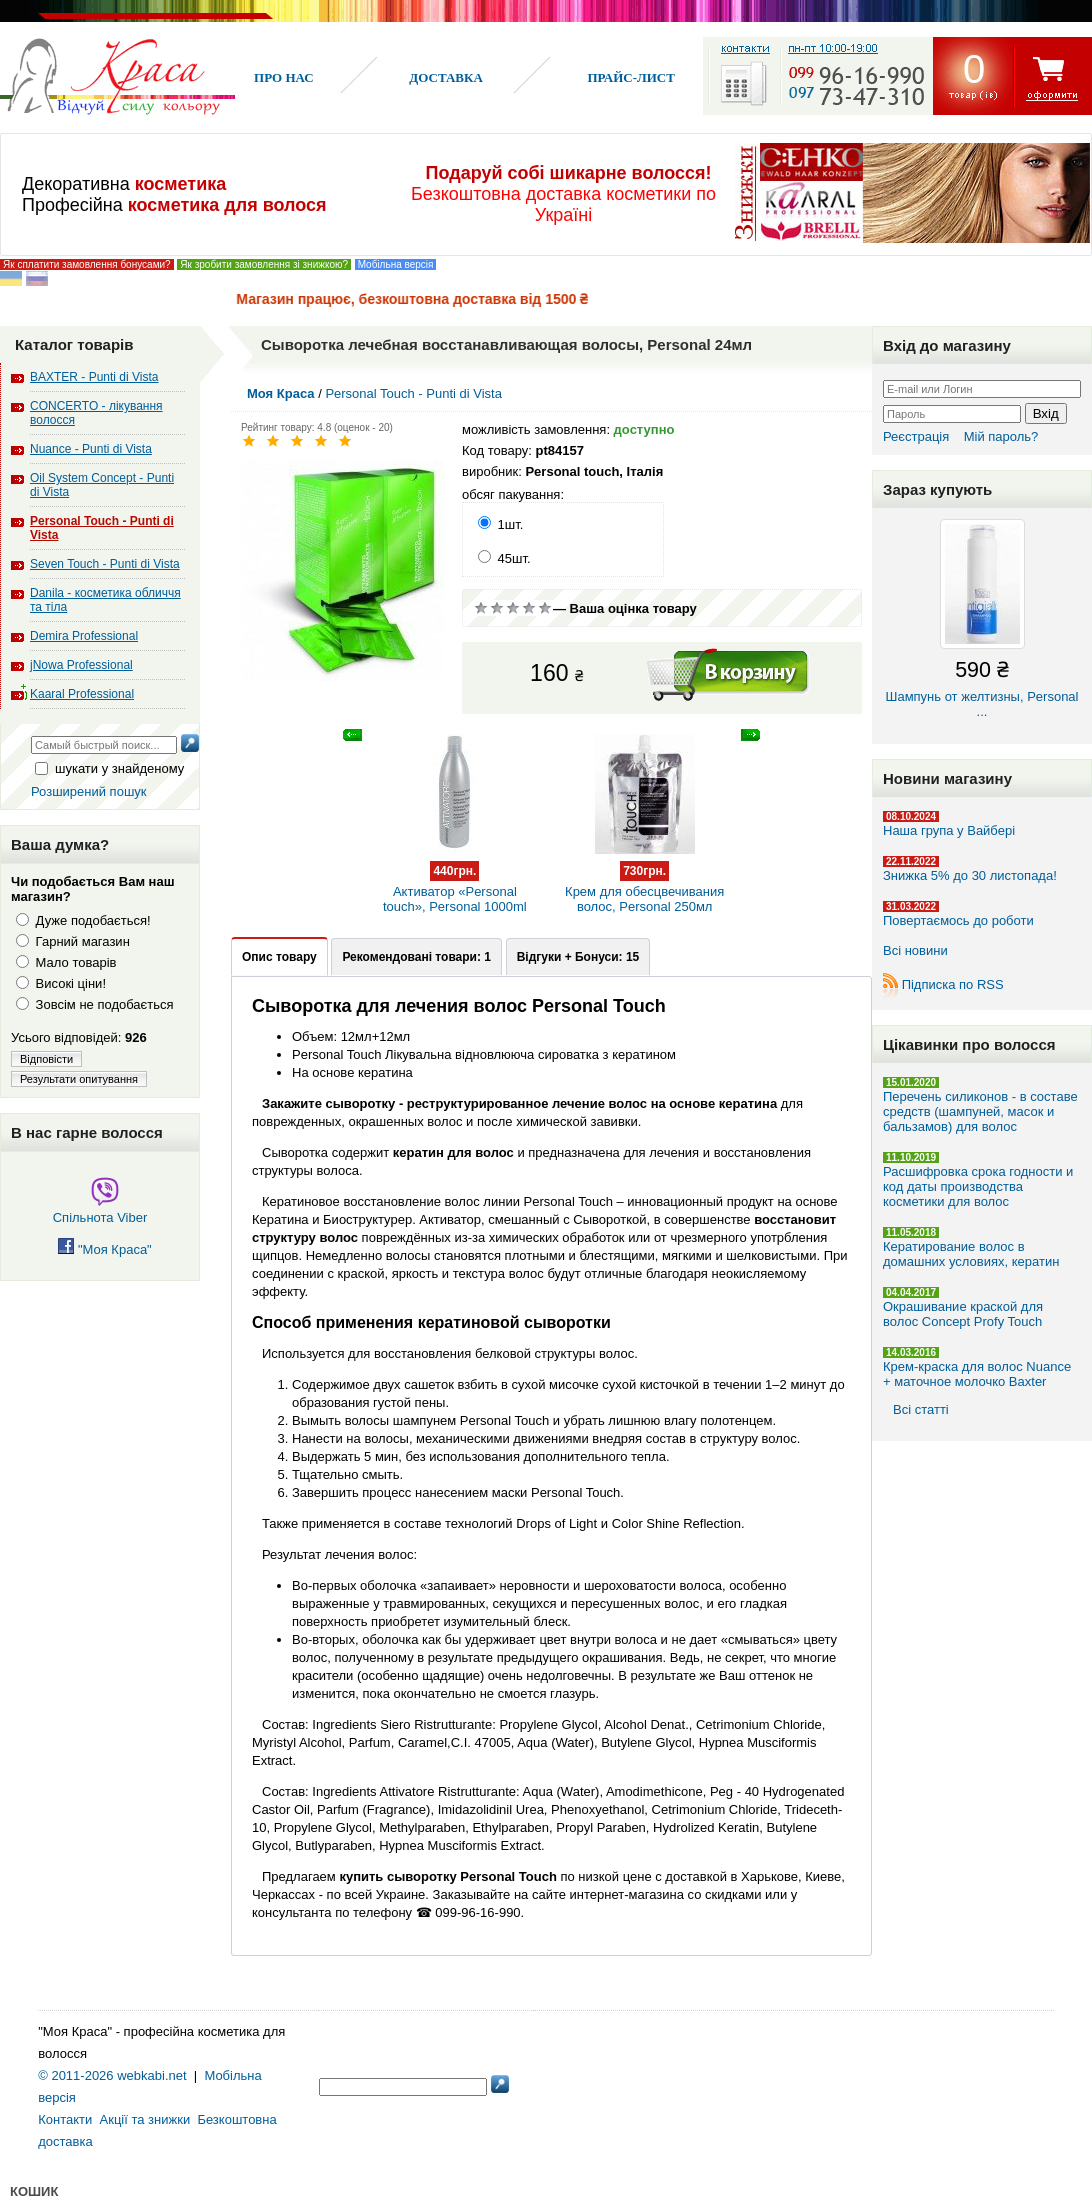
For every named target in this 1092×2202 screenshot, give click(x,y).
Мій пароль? (1001, 436)
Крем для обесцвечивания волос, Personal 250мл (645, 878)
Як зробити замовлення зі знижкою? (264, 264)
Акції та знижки (145, 2119)
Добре (529, 608)
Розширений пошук (89, 791)
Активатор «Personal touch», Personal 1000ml (454, 878)
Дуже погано (481, 608)
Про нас (284, 77)
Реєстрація (916, 436)
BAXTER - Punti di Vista (94, 377)
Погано (497, 608)
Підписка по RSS (953, 984)
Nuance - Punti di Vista (91, 449)
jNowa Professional (81, 665)
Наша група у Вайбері (949, 830)
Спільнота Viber (100, 1210)
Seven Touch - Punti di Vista (105, 564)
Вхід (1046, 413)
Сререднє (513, 608)
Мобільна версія (396, 264)
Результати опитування (79, 1079)
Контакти (65, 2119)
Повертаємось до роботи (958, 920)
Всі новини (915, 950)
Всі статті (921, 1409)
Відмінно (545, 608)
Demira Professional (84, 636)
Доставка (446, 77)
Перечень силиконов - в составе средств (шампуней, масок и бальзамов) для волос (980, 1111)
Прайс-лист (630, 77)
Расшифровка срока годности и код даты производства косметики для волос (978, 1186)
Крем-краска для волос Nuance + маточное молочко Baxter (977, 1374)
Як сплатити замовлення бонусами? (87, 264)
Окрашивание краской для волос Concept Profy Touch (963, 1314)
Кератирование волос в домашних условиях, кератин (971, 1254)
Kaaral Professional (82, 694)
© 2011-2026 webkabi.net (112, 2075)
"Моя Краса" (104, 1249)
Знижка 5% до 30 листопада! (970, 875)
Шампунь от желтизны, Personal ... (982, 619)
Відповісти (46, 1059)
